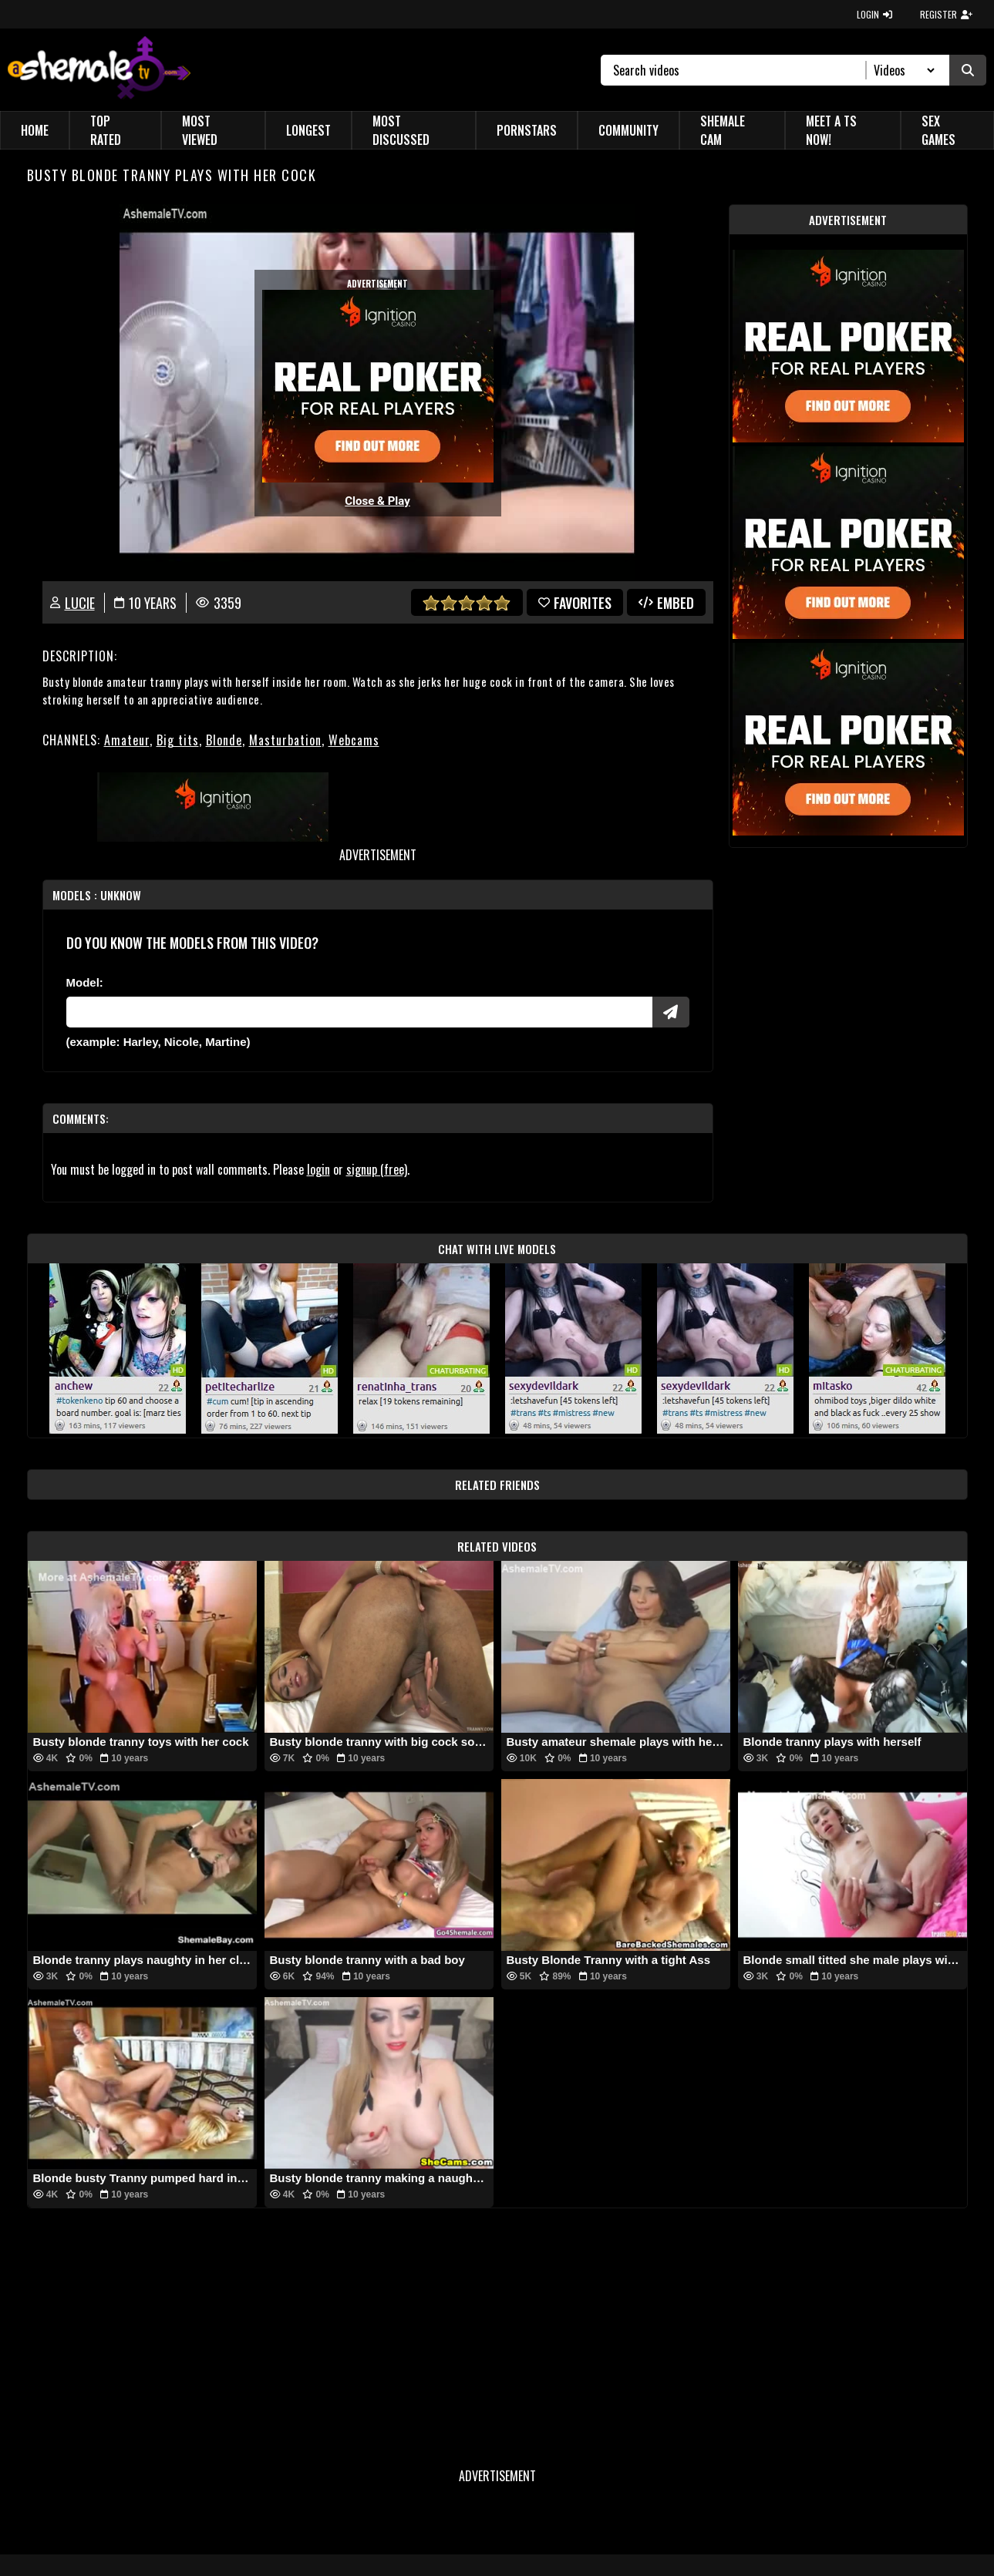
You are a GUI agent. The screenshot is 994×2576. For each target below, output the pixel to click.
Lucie (80, 603)
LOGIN (874, 14)
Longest (308, 130)
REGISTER (946, 14)
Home (35, 130)
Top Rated (105, 130)
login (318, 1169)
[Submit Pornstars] (670, 1012)
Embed (666, 603)
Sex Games (938, 130)
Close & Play (377, 501)
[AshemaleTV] (99, 69)
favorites (575, 603)
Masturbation (285, 740)
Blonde (224, 740)
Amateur (127, 740)
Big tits (178, 740)
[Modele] (359, 1012)
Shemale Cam (722, 130)
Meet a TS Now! (831, 130)
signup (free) (376, 1169)
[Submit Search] (967, 70)
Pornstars (527, 130)
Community (628, 130)
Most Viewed (199, 130)
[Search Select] (902, 70)
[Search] (740, 70)
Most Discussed (401, 130)
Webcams (354, 740)
